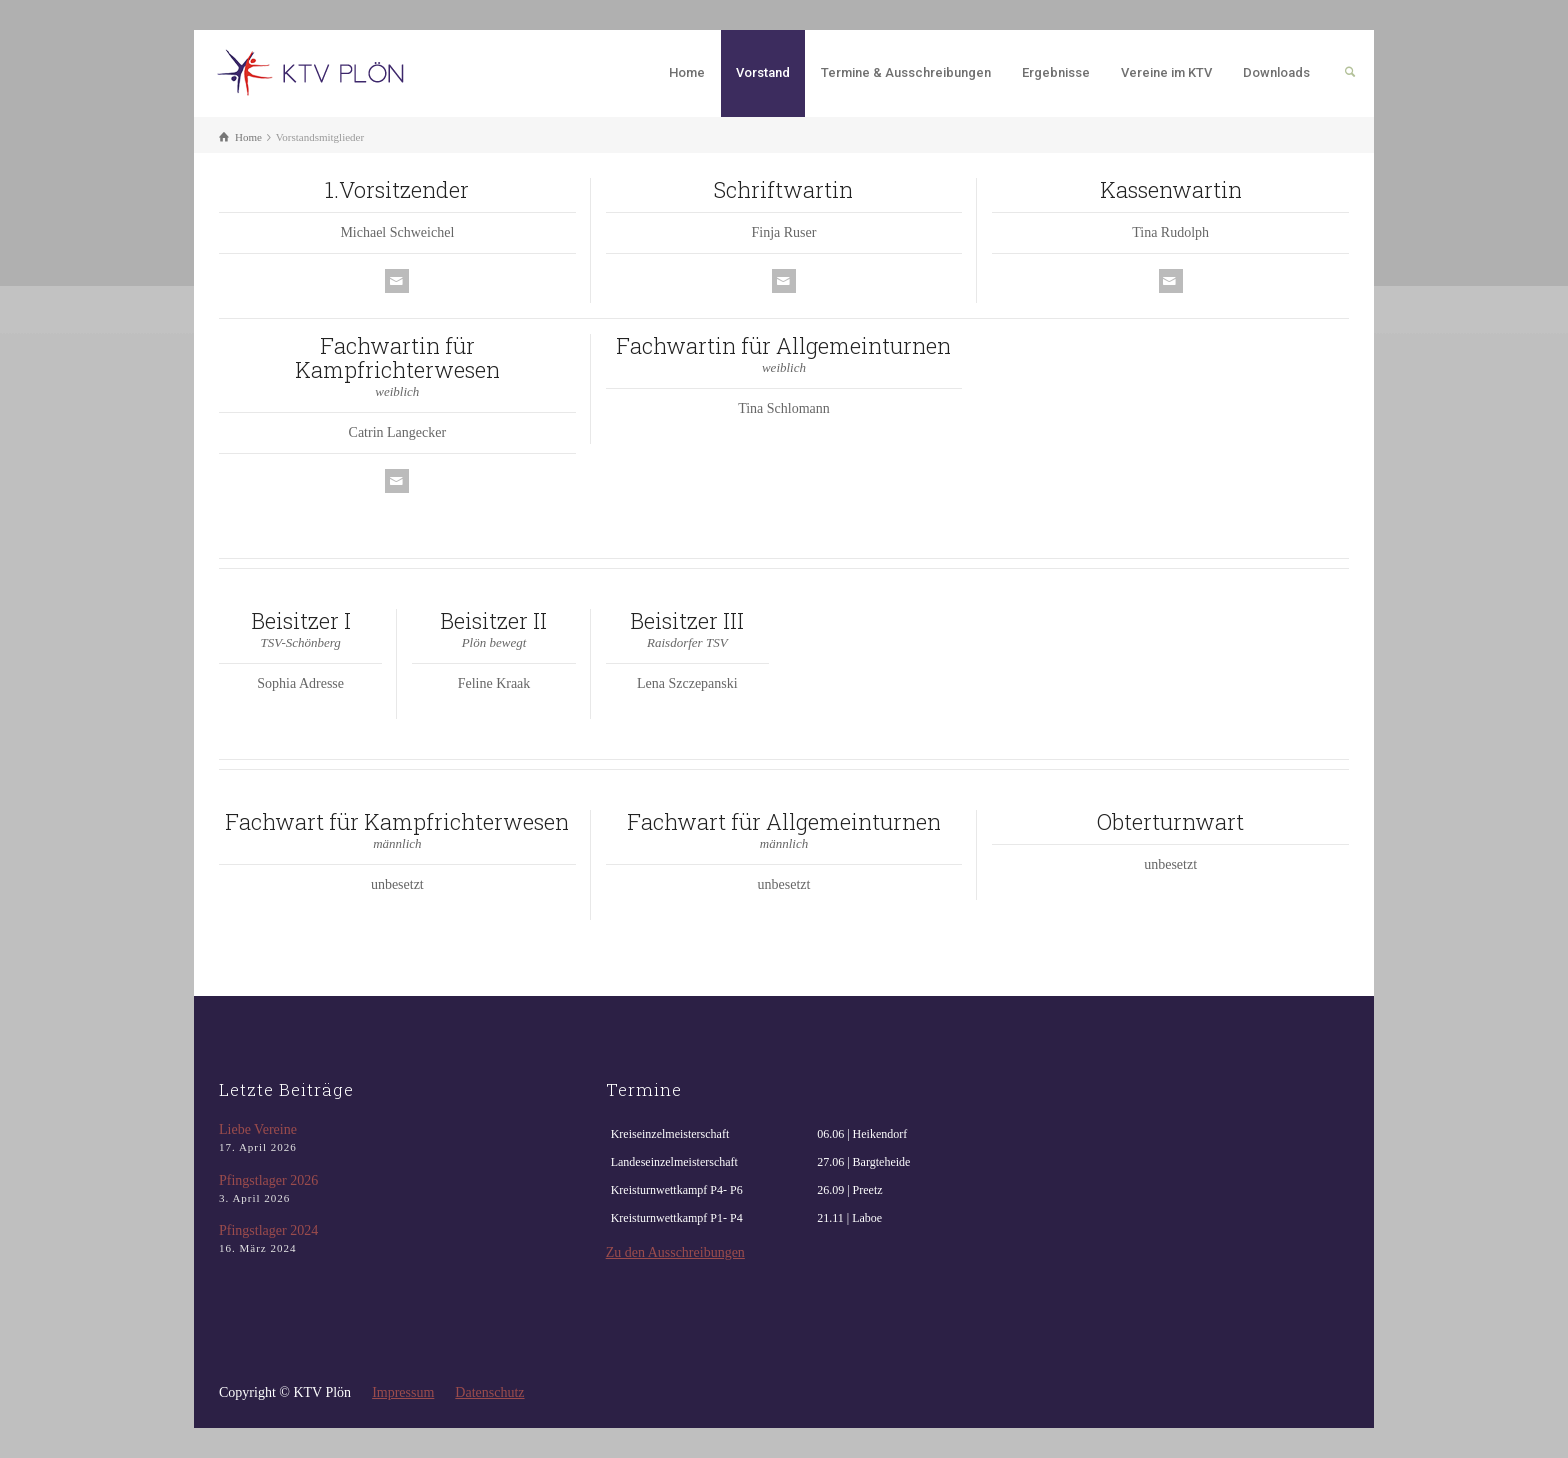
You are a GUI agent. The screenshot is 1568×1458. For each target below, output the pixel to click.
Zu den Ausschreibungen (675, 1252)
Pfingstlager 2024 (268, 1230)
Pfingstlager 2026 (268, 1180)
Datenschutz (489, 1392)
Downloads (1276, 72)
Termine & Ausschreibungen (906, 72)
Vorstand (763, 72)
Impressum (403, 1392)
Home (687, 72)
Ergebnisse (1056, 72)
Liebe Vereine (258, 1129)
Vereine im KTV (1166, 72)
